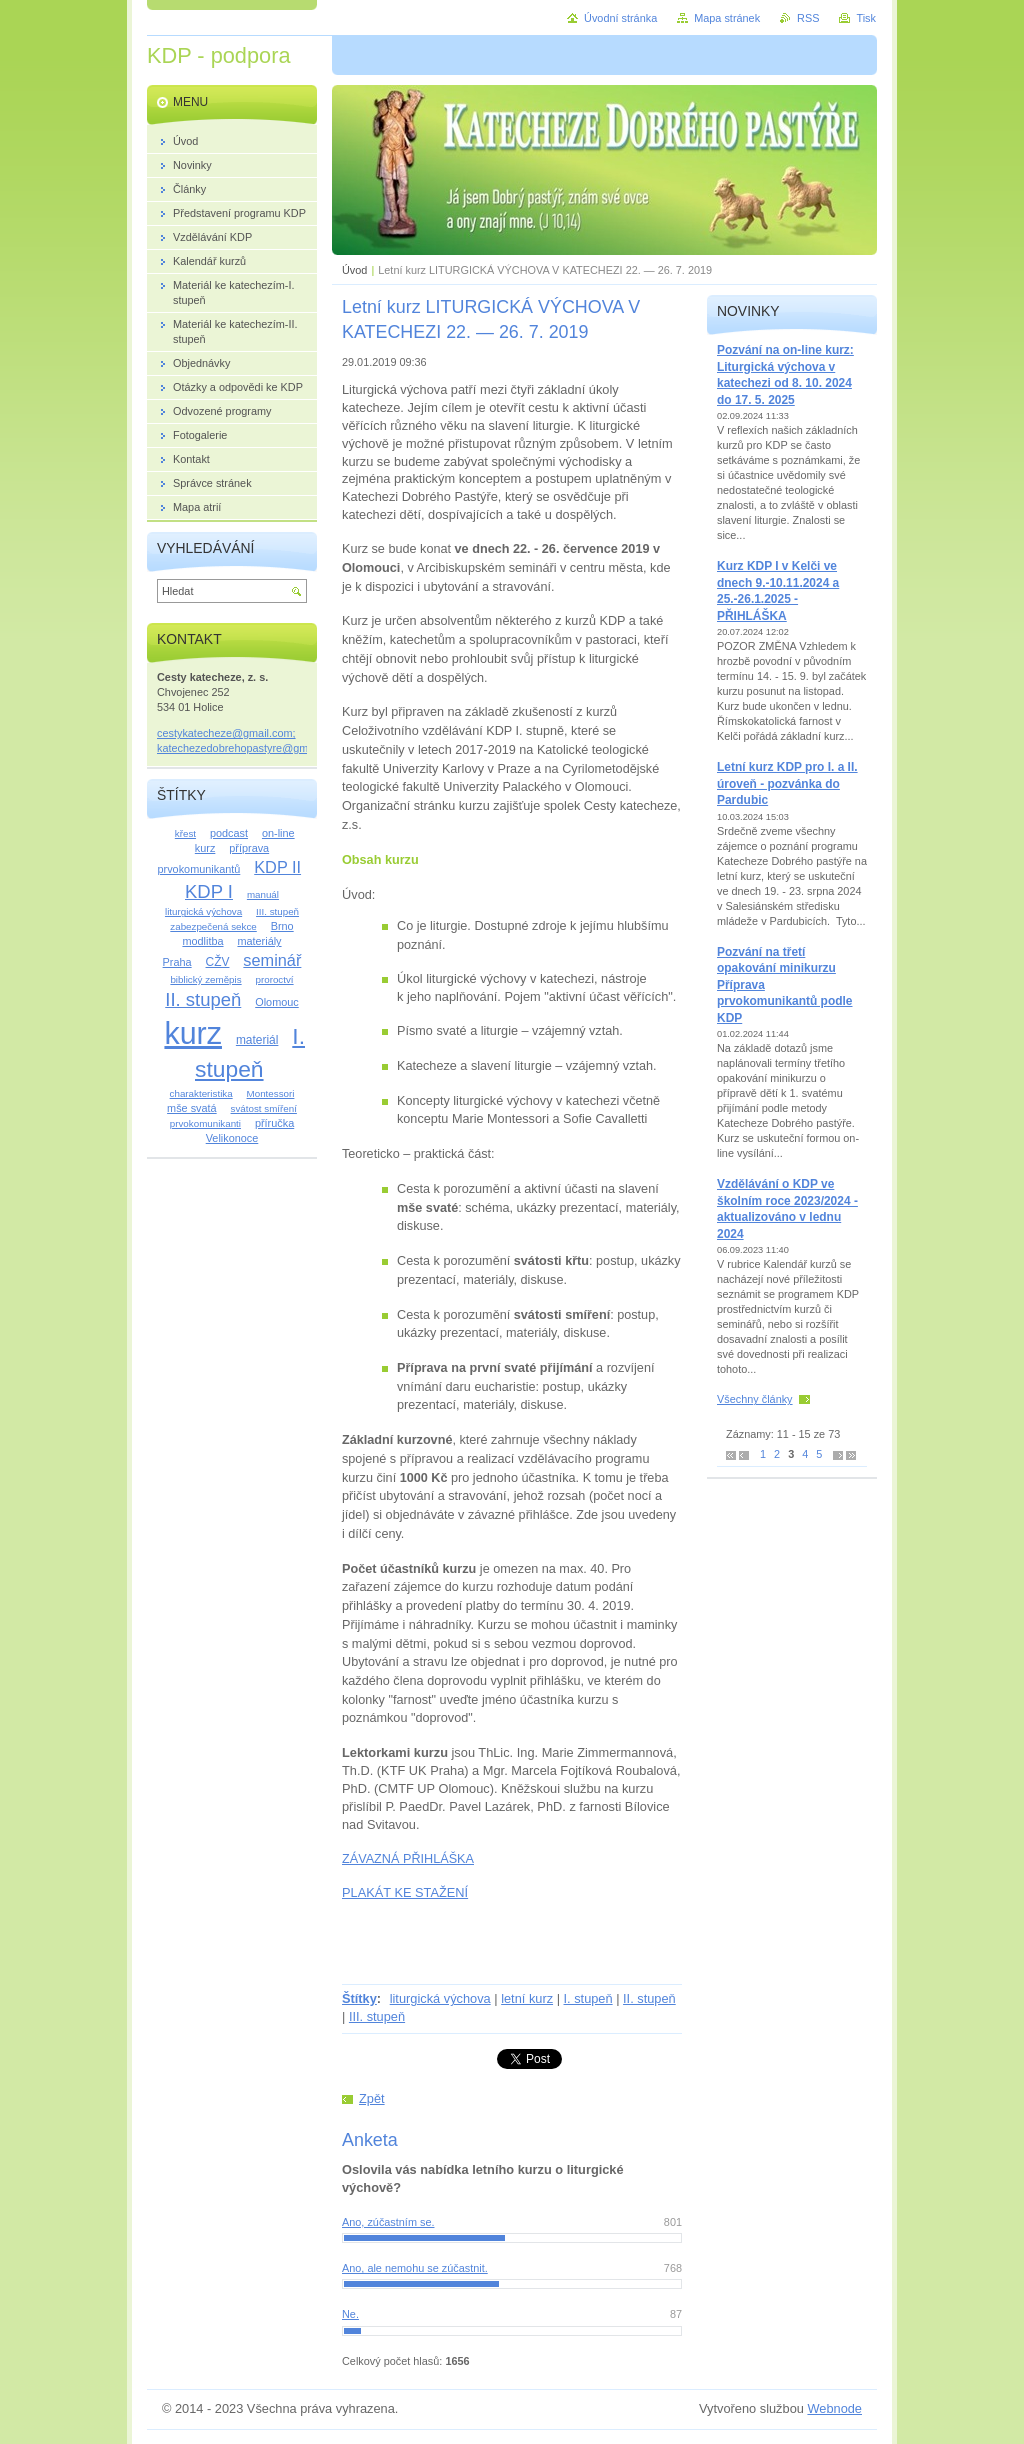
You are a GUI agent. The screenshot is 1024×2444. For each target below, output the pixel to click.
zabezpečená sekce (213, 926)
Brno (282, 926)
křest (185, 833)
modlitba (202, 941)
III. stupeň (377, 2016)
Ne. (350, 2314)
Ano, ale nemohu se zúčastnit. (415, 2268)
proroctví (275, 979)
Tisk (866, 18)
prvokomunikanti (205, 1123)
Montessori (271, 1093)
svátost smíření (264, 1108)
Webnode (834, 2408)
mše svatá (192, 1108)
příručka (274, 1123)
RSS (808, 18)
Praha (177, 962)
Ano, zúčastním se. (388, 2222)
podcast (229, 833)
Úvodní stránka (620, 18)
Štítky (359, 1998)
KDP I (209, 891)
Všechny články (755, 1399)
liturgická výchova (440, 1998)
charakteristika (201, 1093)
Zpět (372, 2098)
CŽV (218, 962)
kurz (193, 1033)
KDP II (277, 867)
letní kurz (527, 1998)
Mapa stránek (727, 18)
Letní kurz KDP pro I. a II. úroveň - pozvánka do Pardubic (787, 783)
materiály (259, 941)
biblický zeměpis (205, 979)
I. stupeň (588, 1998)
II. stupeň (649, 1998)
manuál (263, 894)
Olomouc (277, 1002)
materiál (257, 1040)
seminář (272, 960)
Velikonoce (232, 1138)
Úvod (354, 270)
